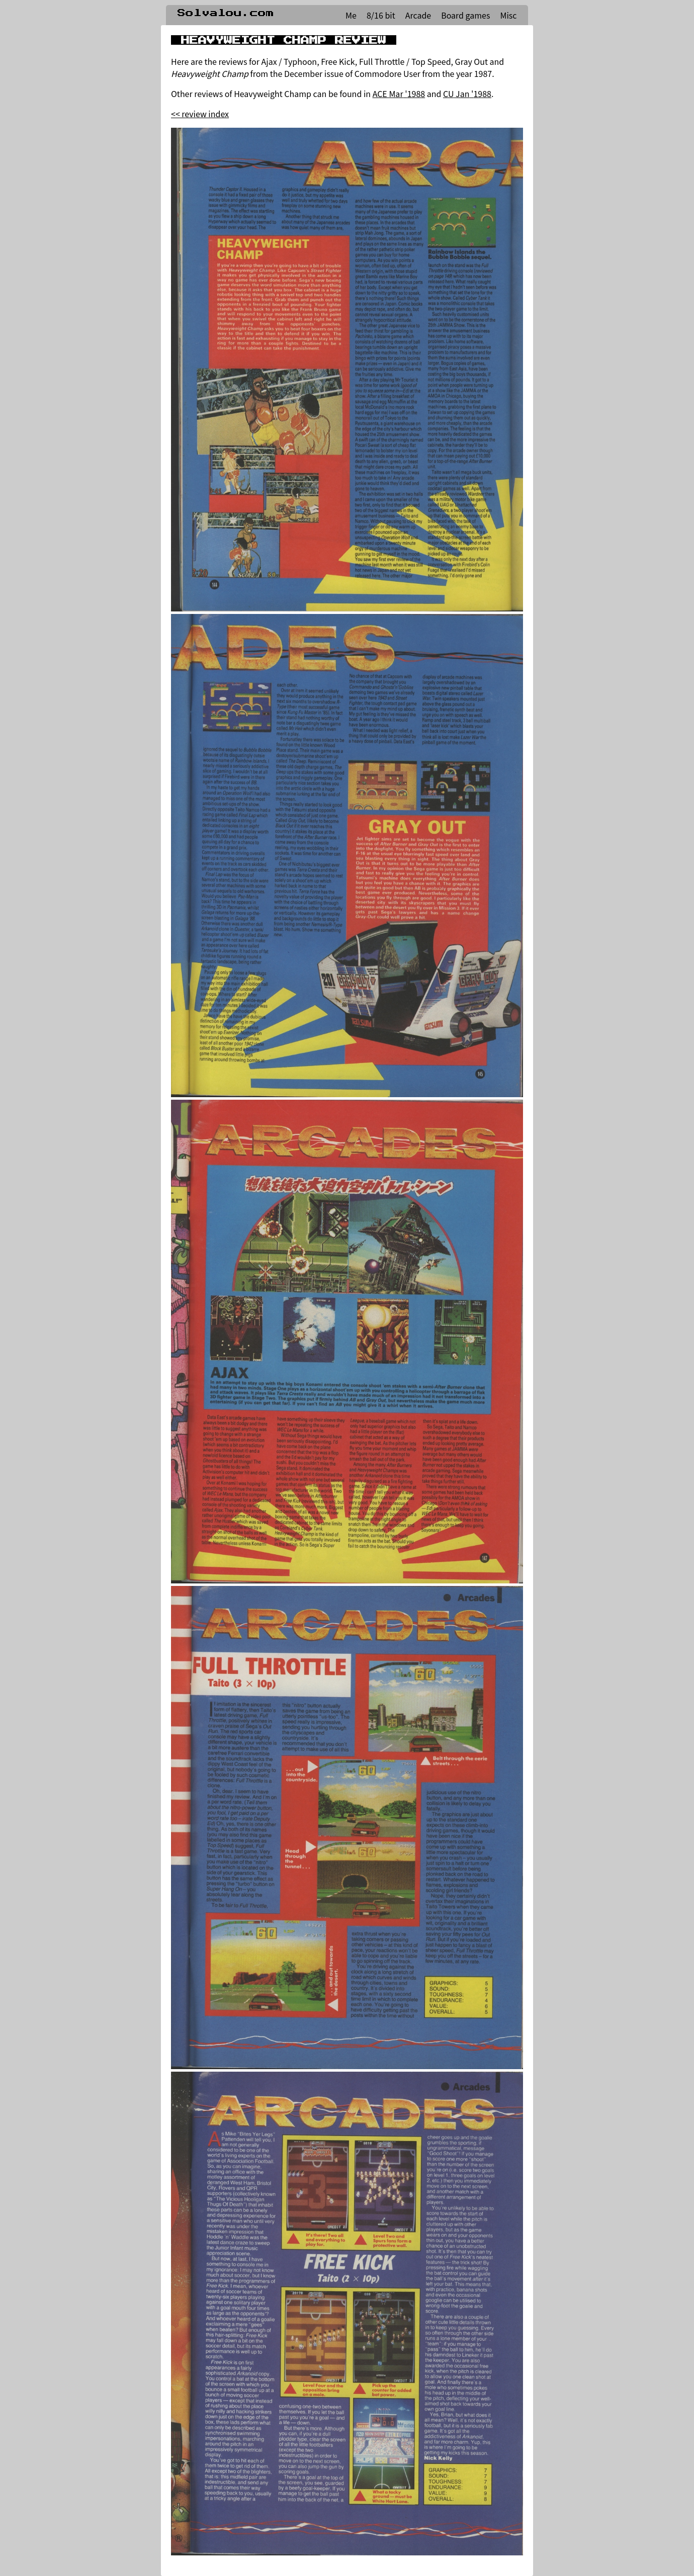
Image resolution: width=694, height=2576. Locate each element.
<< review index (200, 114)
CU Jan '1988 (467, 93)
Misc (508, 15)
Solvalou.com (226, 13)
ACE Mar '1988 (399, 93)
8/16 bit (381, 15)
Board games (465, 15)
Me (351, 15)
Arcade (418, 15)
